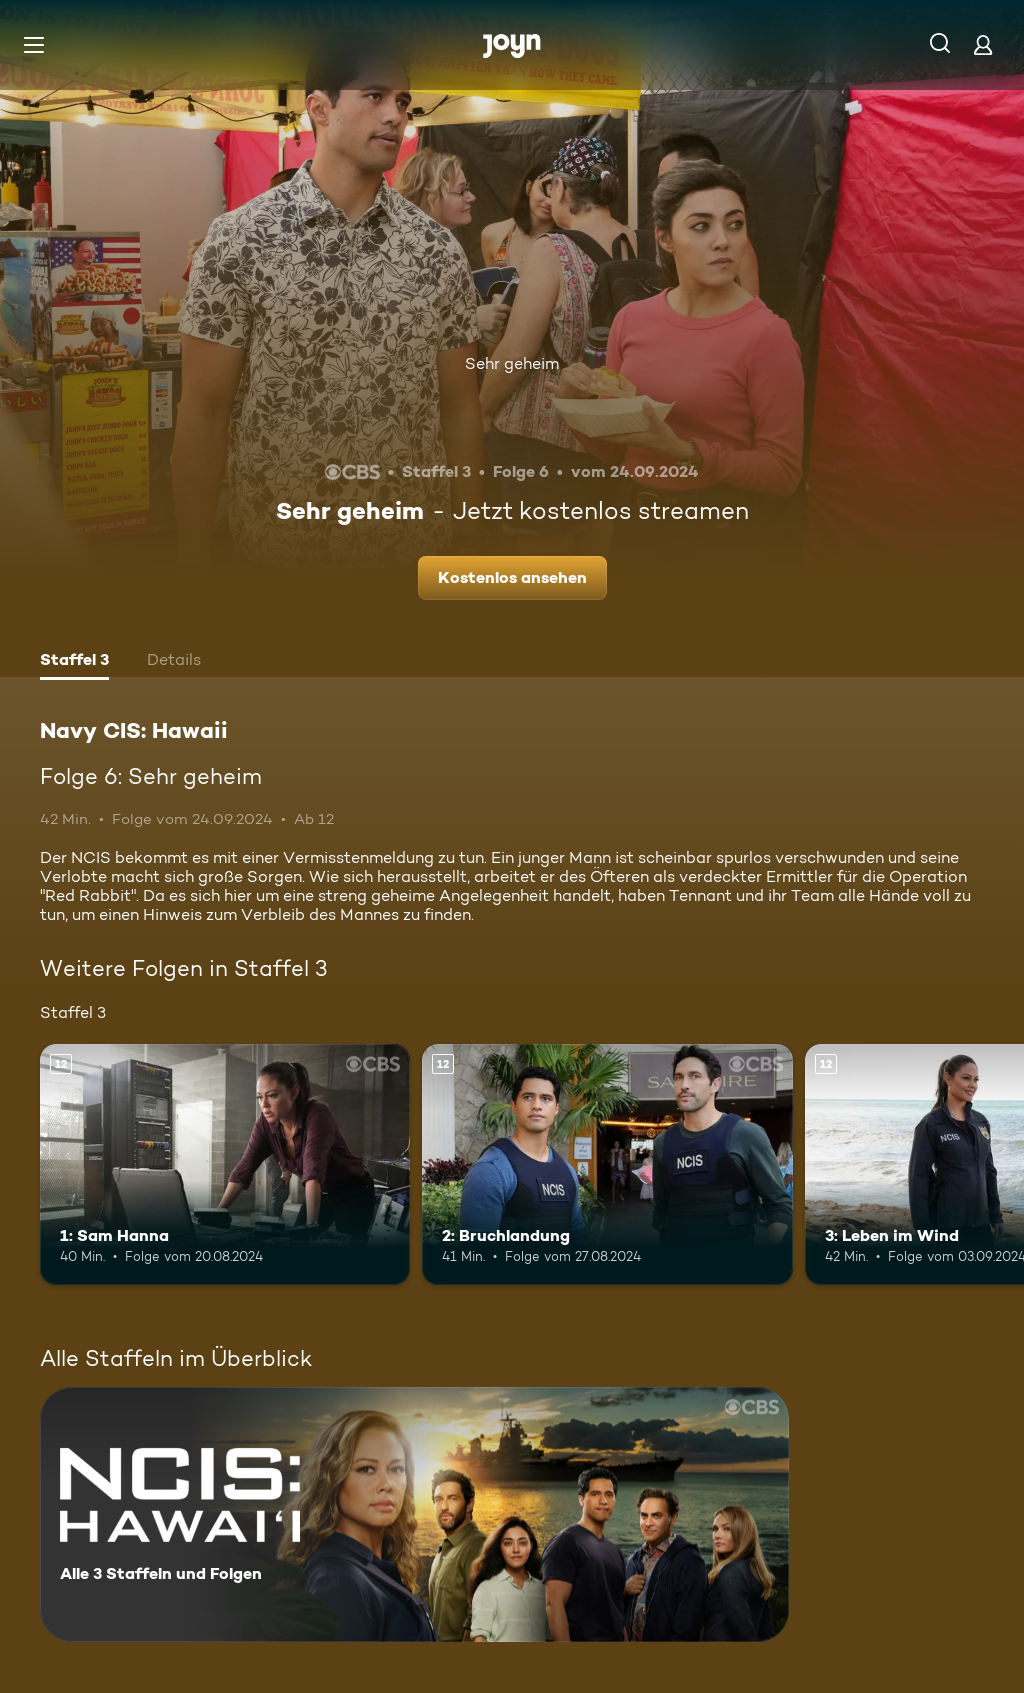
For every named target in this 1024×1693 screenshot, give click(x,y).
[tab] (74, 662)
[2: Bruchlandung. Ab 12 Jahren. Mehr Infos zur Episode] (607, 1164)
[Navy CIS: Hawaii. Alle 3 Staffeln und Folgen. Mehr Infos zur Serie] (414, 1514)
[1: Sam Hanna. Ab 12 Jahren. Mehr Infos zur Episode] (225, 1164)
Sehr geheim (512, 363)
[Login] (983, 44)
